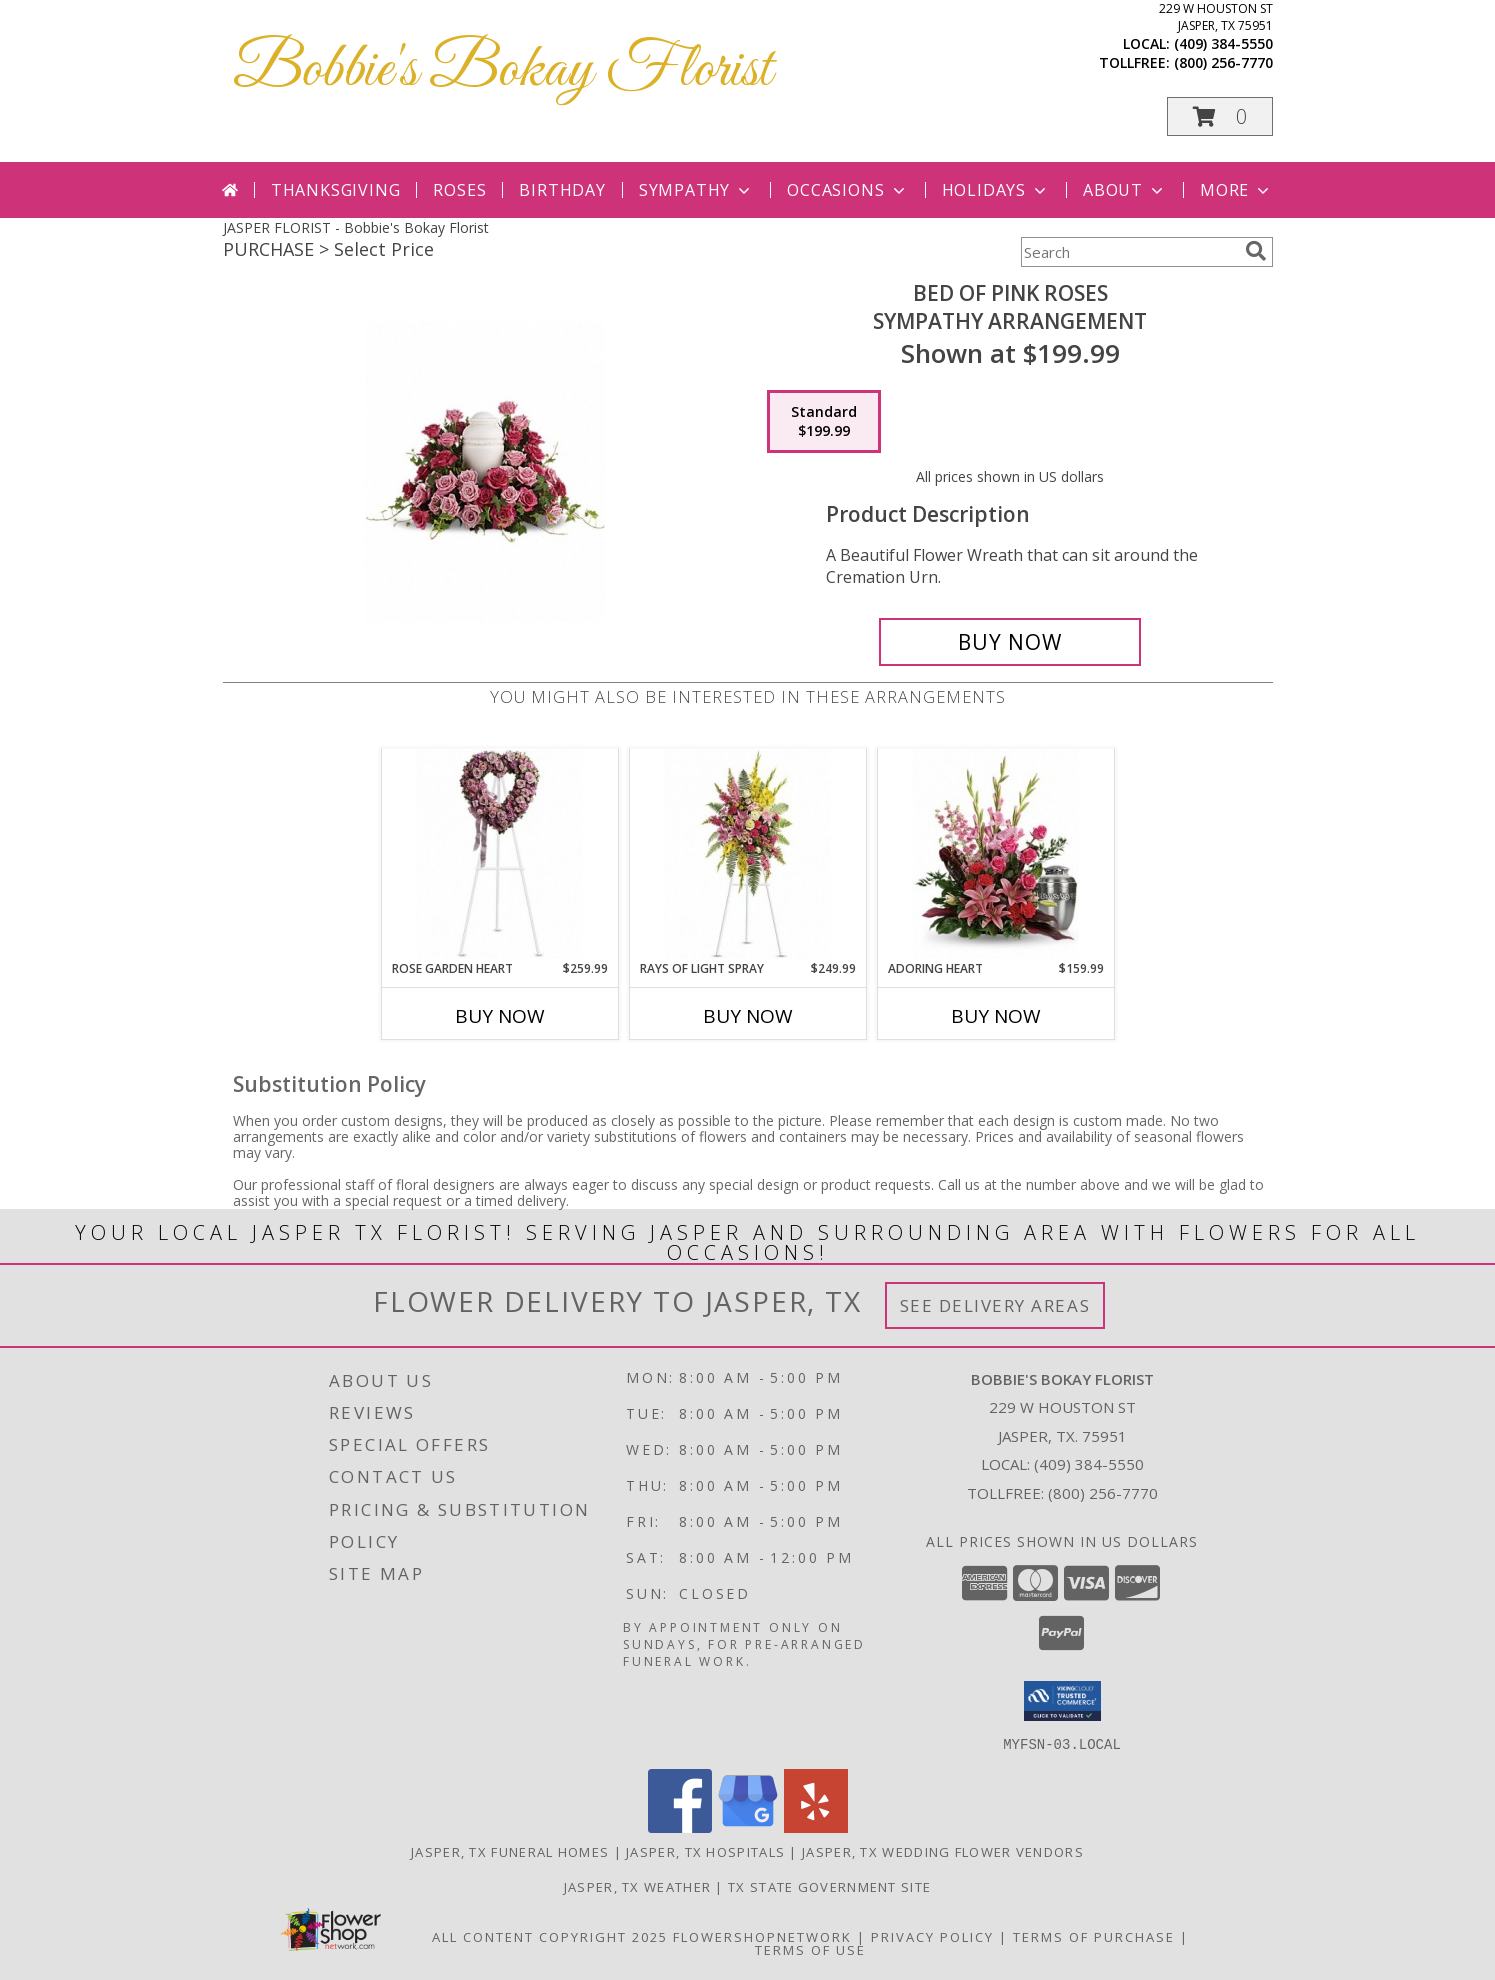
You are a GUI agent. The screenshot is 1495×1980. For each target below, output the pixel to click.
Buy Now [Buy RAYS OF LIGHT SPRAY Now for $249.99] (748, 1016)
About (1125, 190)
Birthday (562, 190)
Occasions (847, 190)
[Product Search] (1129, 252)
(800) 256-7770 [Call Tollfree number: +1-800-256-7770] (1103, 1493)
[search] (1256, 251)
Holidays (996, 190)
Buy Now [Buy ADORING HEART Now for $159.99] (996, 1016)
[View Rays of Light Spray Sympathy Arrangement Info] (747, 854)
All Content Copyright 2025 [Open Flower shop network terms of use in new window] (550, 1936)
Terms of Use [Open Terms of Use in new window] (810, 1949)
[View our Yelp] (816, 1826)
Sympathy (696, 190)
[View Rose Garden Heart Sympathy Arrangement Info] (499, 854)
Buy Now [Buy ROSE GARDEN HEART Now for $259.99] (500, 1016)
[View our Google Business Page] (748, 1826)
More (1236, 190)
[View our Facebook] (680, 1826)
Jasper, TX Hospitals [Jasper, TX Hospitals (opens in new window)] (705, 1851)
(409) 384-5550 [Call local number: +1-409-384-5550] (1223, 43)
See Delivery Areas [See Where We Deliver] (995, 1305)
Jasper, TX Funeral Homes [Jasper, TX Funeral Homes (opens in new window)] (510, 1851)
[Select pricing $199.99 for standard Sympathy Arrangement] (824, 422)
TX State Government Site (829, 1886)
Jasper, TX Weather (637, 1886)
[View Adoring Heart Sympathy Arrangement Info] (995, 854)
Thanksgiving (336, 190)
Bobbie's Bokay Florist (502, 70)
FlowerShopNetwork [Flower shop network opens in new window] (762, 1936)
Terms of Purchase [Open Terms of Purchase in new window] (1094, 1936)
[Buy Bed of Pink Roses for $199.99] (1010, 642)
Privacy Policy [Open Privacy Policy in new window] (932, 1936)
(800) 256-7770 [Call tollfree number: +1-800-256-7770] (1223, 62)
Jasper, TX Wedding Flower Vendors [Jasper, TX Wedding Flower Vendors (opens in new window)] (943, 1851)
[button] (1220, 116)
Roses (459, 190)
